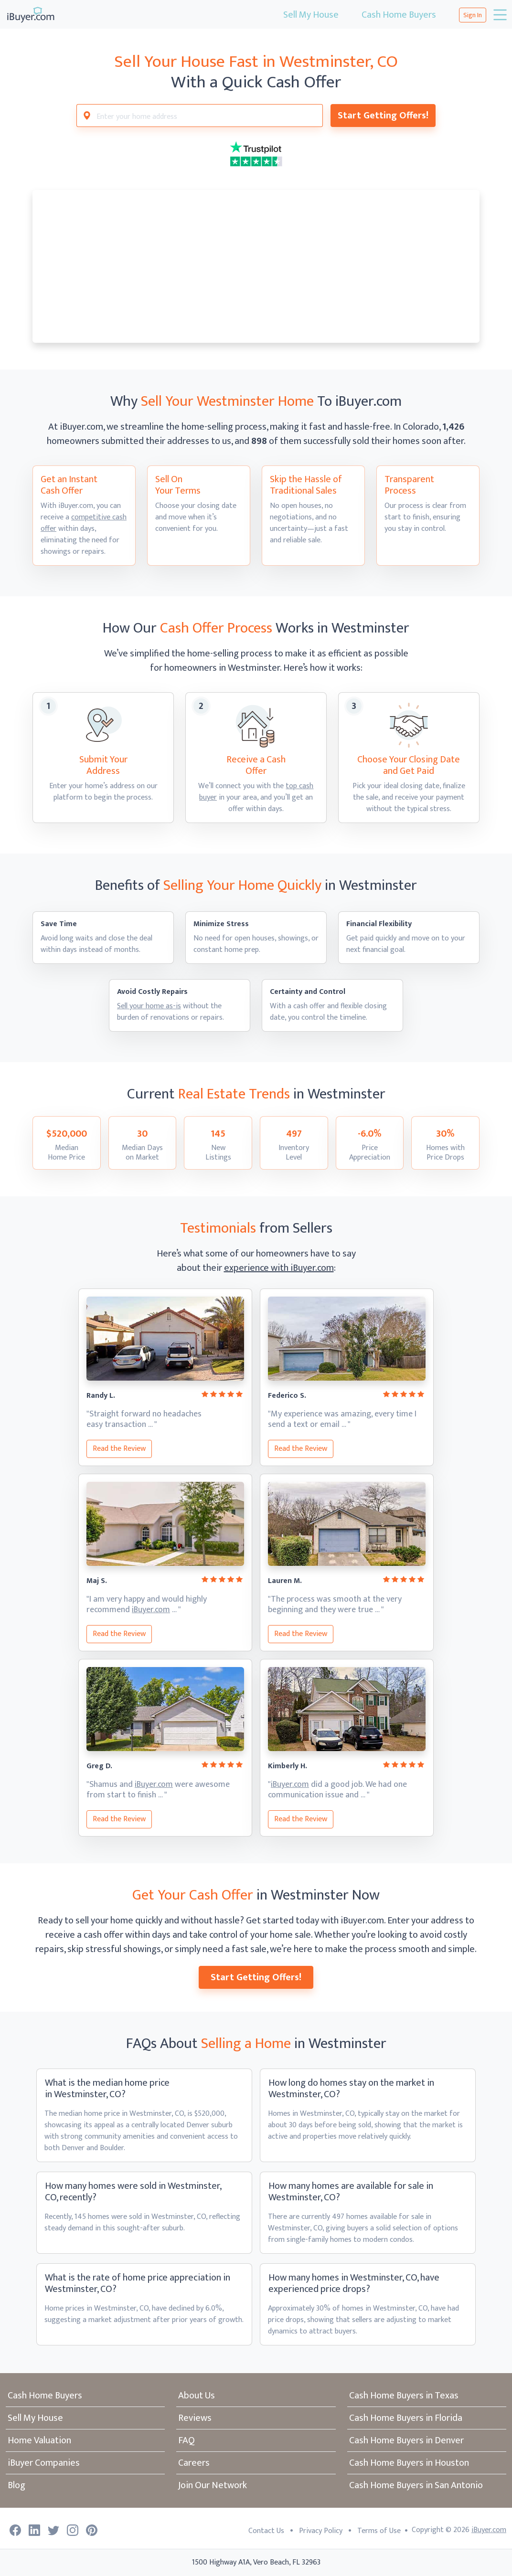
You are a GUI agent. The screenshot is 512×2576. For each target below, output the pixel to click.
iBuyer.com (151, 1610)
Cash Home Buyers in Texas (404, 2395)
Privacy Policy (320, 2530)
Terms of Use (379, 2530)
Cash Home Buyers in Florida (405, 2418)
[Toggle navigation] (499, 15)
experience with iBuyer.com (279, 1268)
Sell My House (311, 15)
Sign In (472, 15)
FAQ (186, 2440)
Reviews (195, 2418)
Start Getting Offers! (383, 115)
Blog (16, 2485)
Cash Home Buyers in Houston (409, 2463)
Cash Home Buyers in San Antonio (416, 2485)
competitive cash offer (84, 523)
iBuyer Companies (44, 2463)
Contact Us (266, 2530)
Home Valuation (39, 2440)
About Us (196, 2395)
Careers (194, 2463)
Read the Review (119, 1448)
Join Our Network (212, 2485)
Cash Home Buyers (399, 15)
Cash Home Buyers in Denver (406, 2440)
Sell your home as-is (149, 1006)
